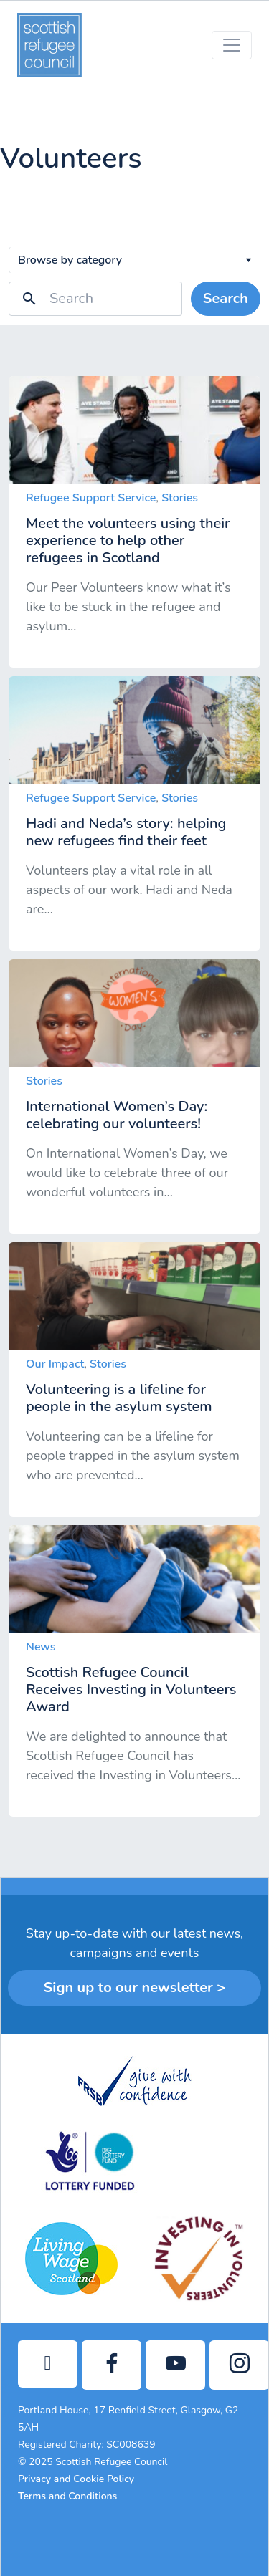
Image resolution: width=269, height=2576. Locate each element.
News (41, 1647)
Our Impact (55, 1364)
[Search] (115, 299)
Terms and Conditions (67, 2496)
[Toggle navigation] (232, 45)
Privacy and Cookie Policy (76, 2479)
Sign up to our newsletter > (135, 1987)
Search (225, 298)
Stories (179, 498)
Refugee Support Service (91, 498)
